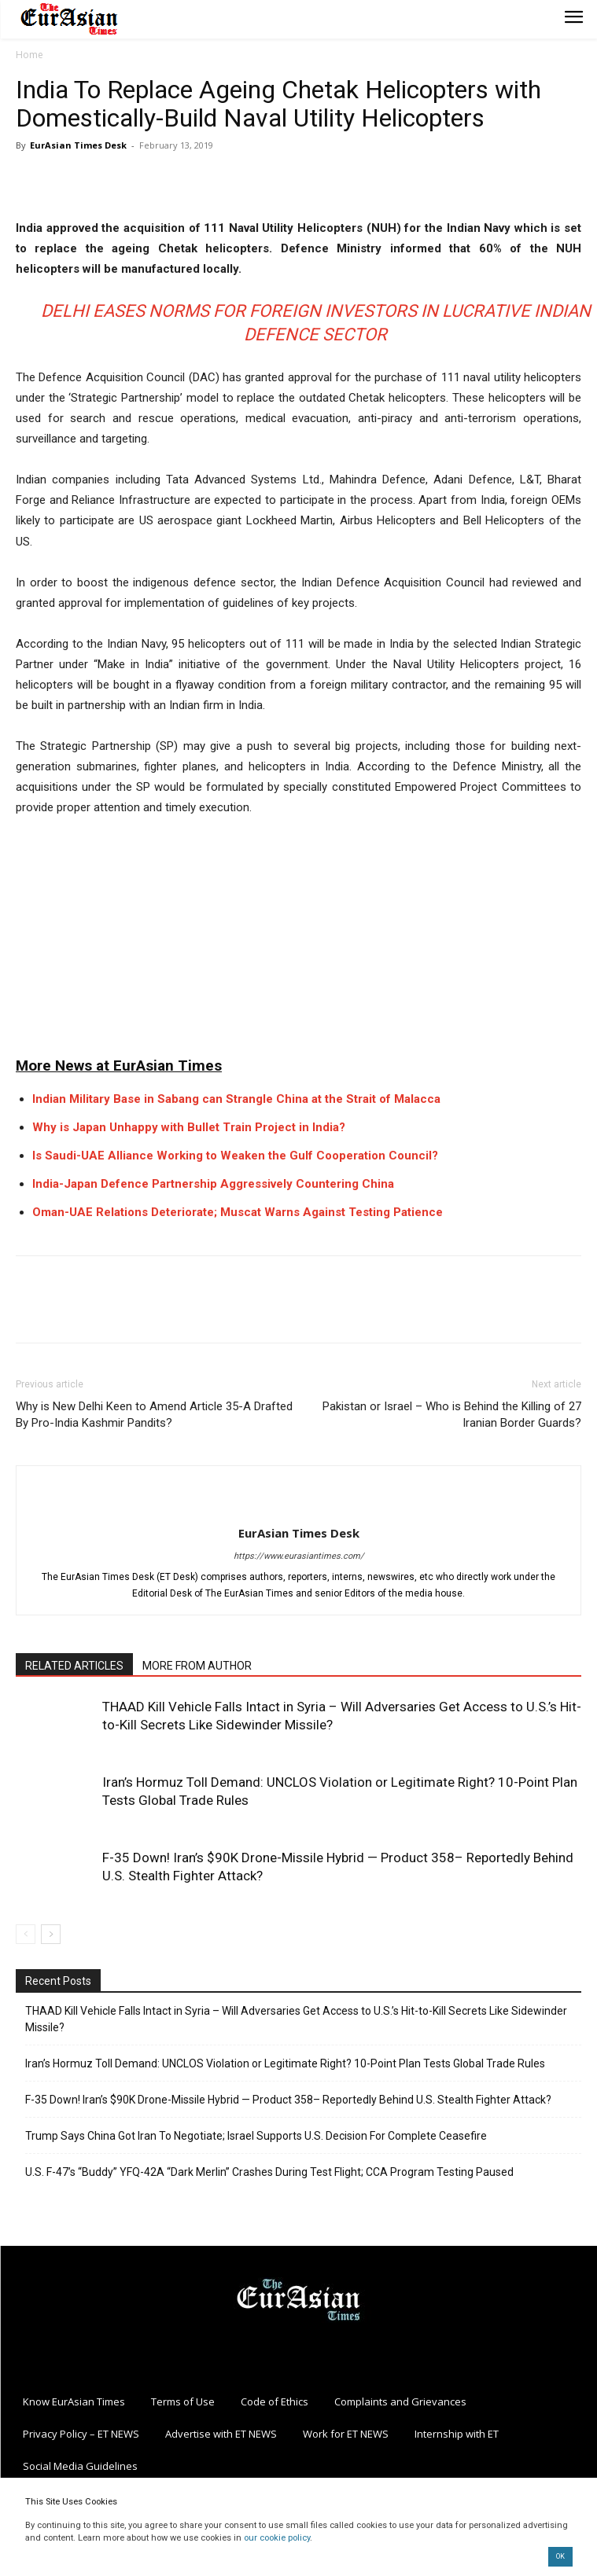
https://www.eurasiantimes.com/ (299, 1556)
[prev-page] (25, 1934)
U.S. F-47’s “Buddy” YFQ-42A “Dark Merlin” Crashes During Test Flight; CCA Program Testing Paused (269, 2172)
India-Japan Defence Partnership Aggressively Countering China (213, 1184)
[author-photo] (299, 1507)
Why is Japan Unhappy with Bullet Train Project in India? (188, 1127)
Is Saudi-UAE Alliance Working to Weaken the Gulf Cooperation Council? (235, 1155)
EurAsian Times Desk (78, 145)
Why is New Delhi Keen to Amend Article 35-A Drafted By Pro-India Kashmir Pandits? (154, 1414)
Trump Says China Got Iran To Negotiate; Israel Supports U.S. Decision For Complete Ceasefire (256, 2136)
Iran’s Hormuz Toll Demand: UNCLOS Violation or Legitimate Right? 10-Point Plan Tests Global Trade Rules (285, 2063)
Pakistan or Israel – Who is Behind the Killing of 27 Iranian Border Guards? (451, 1414)
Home (29, 54)
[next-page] (51, 1934)
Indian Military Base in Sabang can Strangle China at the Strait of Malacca (236, 1099)
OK (560, 2556)
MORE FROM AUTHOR (197, 1665)
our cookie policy (277, 2538)
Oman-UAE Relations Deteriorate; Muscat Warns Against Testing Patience (237, 1212)
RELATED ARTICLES (74, 1665)
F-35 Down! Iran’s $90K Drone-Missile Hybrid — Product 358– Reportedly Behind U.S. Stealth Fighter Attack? (288, 2099)
